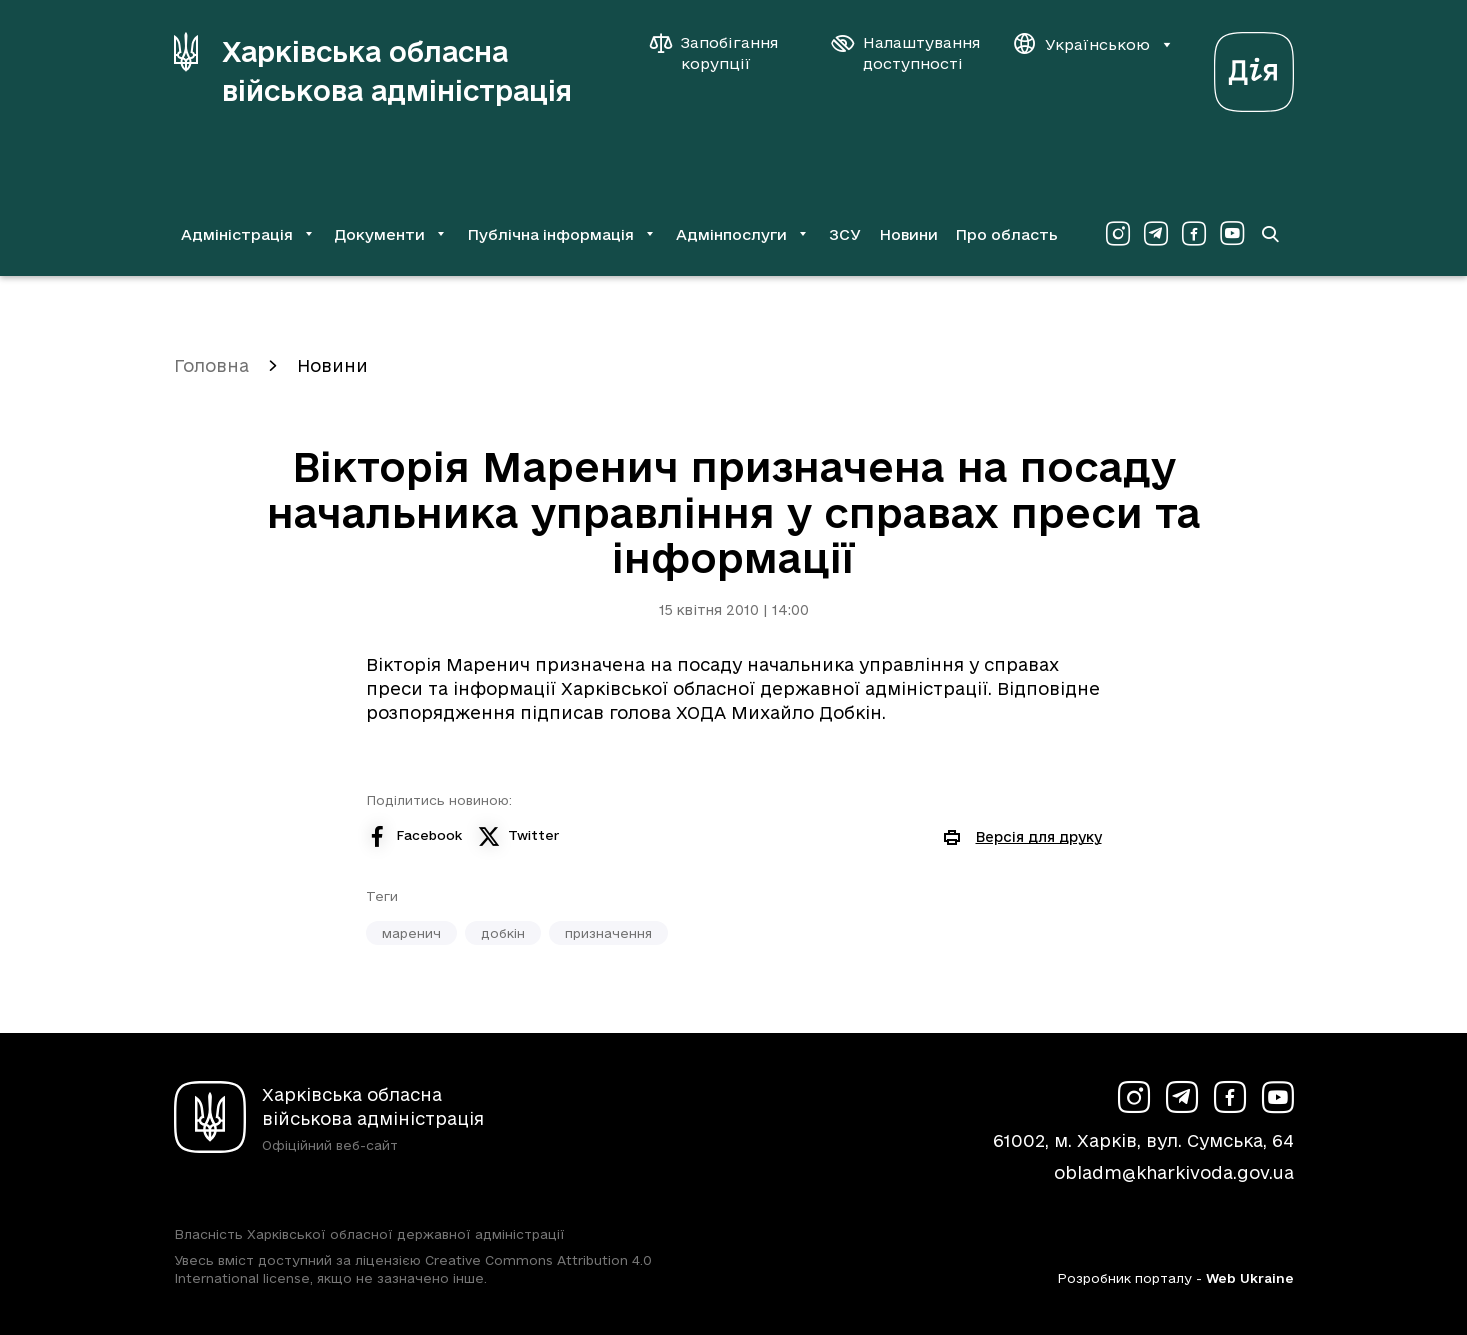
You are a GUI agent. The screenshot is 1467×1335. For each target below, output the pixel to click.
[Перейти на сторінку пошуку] (1270, 234)
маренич (411, 933)
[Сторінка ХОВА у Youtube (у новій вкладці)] (1232, 234)
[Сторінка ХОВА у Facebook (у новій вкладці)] (1194, 234)
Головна (211, 365)
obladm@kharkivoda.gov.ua (1174, 1172)
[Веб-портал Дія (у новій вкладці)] (1254, 66)
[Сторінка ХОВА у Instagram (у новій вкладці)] (1118, 234)
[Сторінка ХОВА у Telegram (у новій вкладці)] (1156, 234)
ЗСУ (845, 234)
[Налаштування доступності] (906, 53)
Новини (908, 234)
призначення (608, 933)
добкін (503, 933)
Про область (1006, 234)
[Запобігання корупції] (724, 53)
